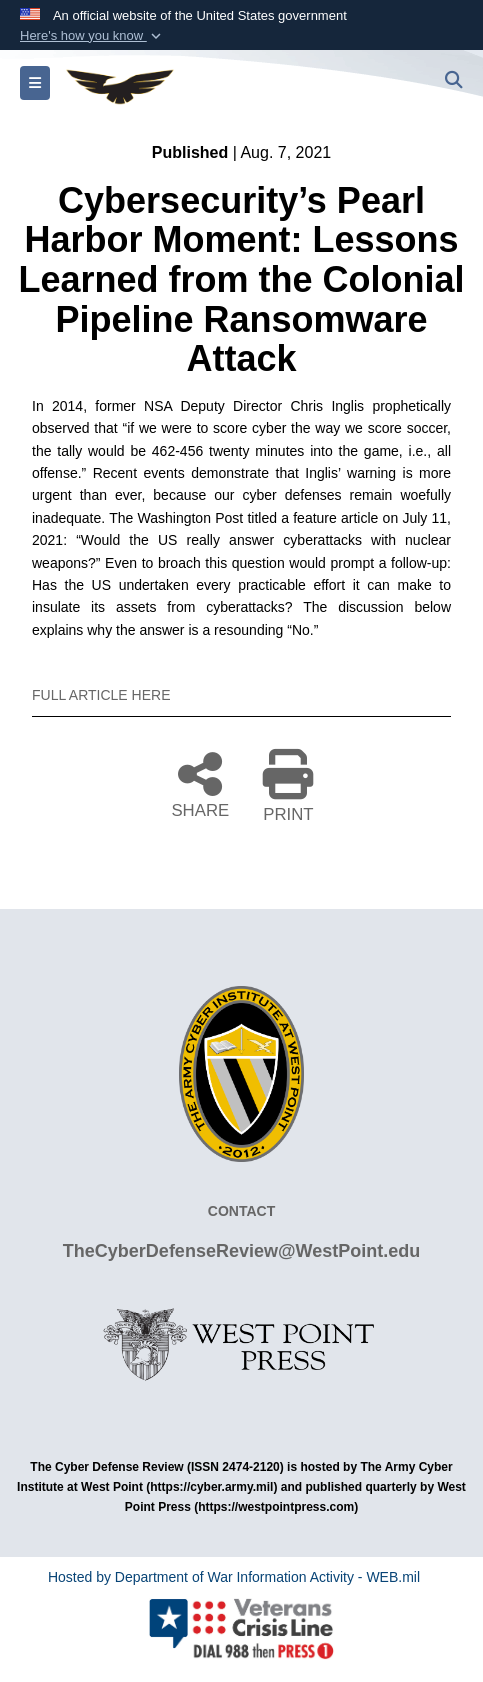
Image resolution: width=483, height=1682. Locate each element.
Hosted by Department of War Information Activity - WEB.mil (234, 1577)
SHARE (200, 784)
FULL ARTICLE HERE (101, 695)
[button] (92, 36)
